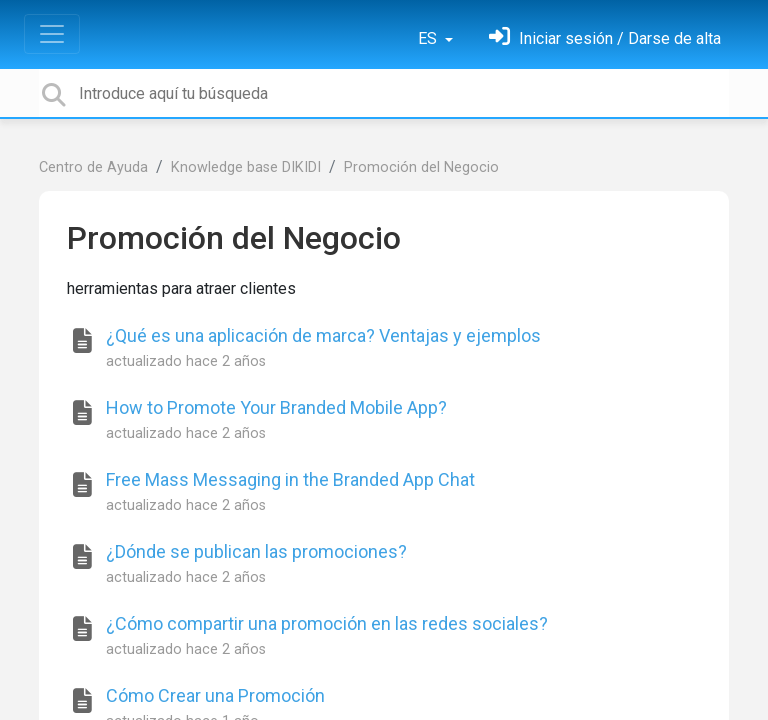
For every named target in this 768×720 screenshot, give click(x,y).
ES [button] (429, 38)
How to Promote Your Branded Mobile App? (276, 407)
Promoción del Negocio (421, 167)
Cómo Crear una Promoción (215, 695)
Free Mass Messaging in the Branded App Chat (290, 479)
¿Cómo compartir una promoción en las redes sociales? (327, 623)
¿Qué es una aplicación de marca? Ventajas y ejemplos (323, 335)
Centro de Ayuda (93, 167)
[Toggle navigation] (52, 34)
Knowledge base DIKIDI (246, 167)
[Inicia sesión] (605, 38)
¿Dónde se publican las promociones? (256, 551)
